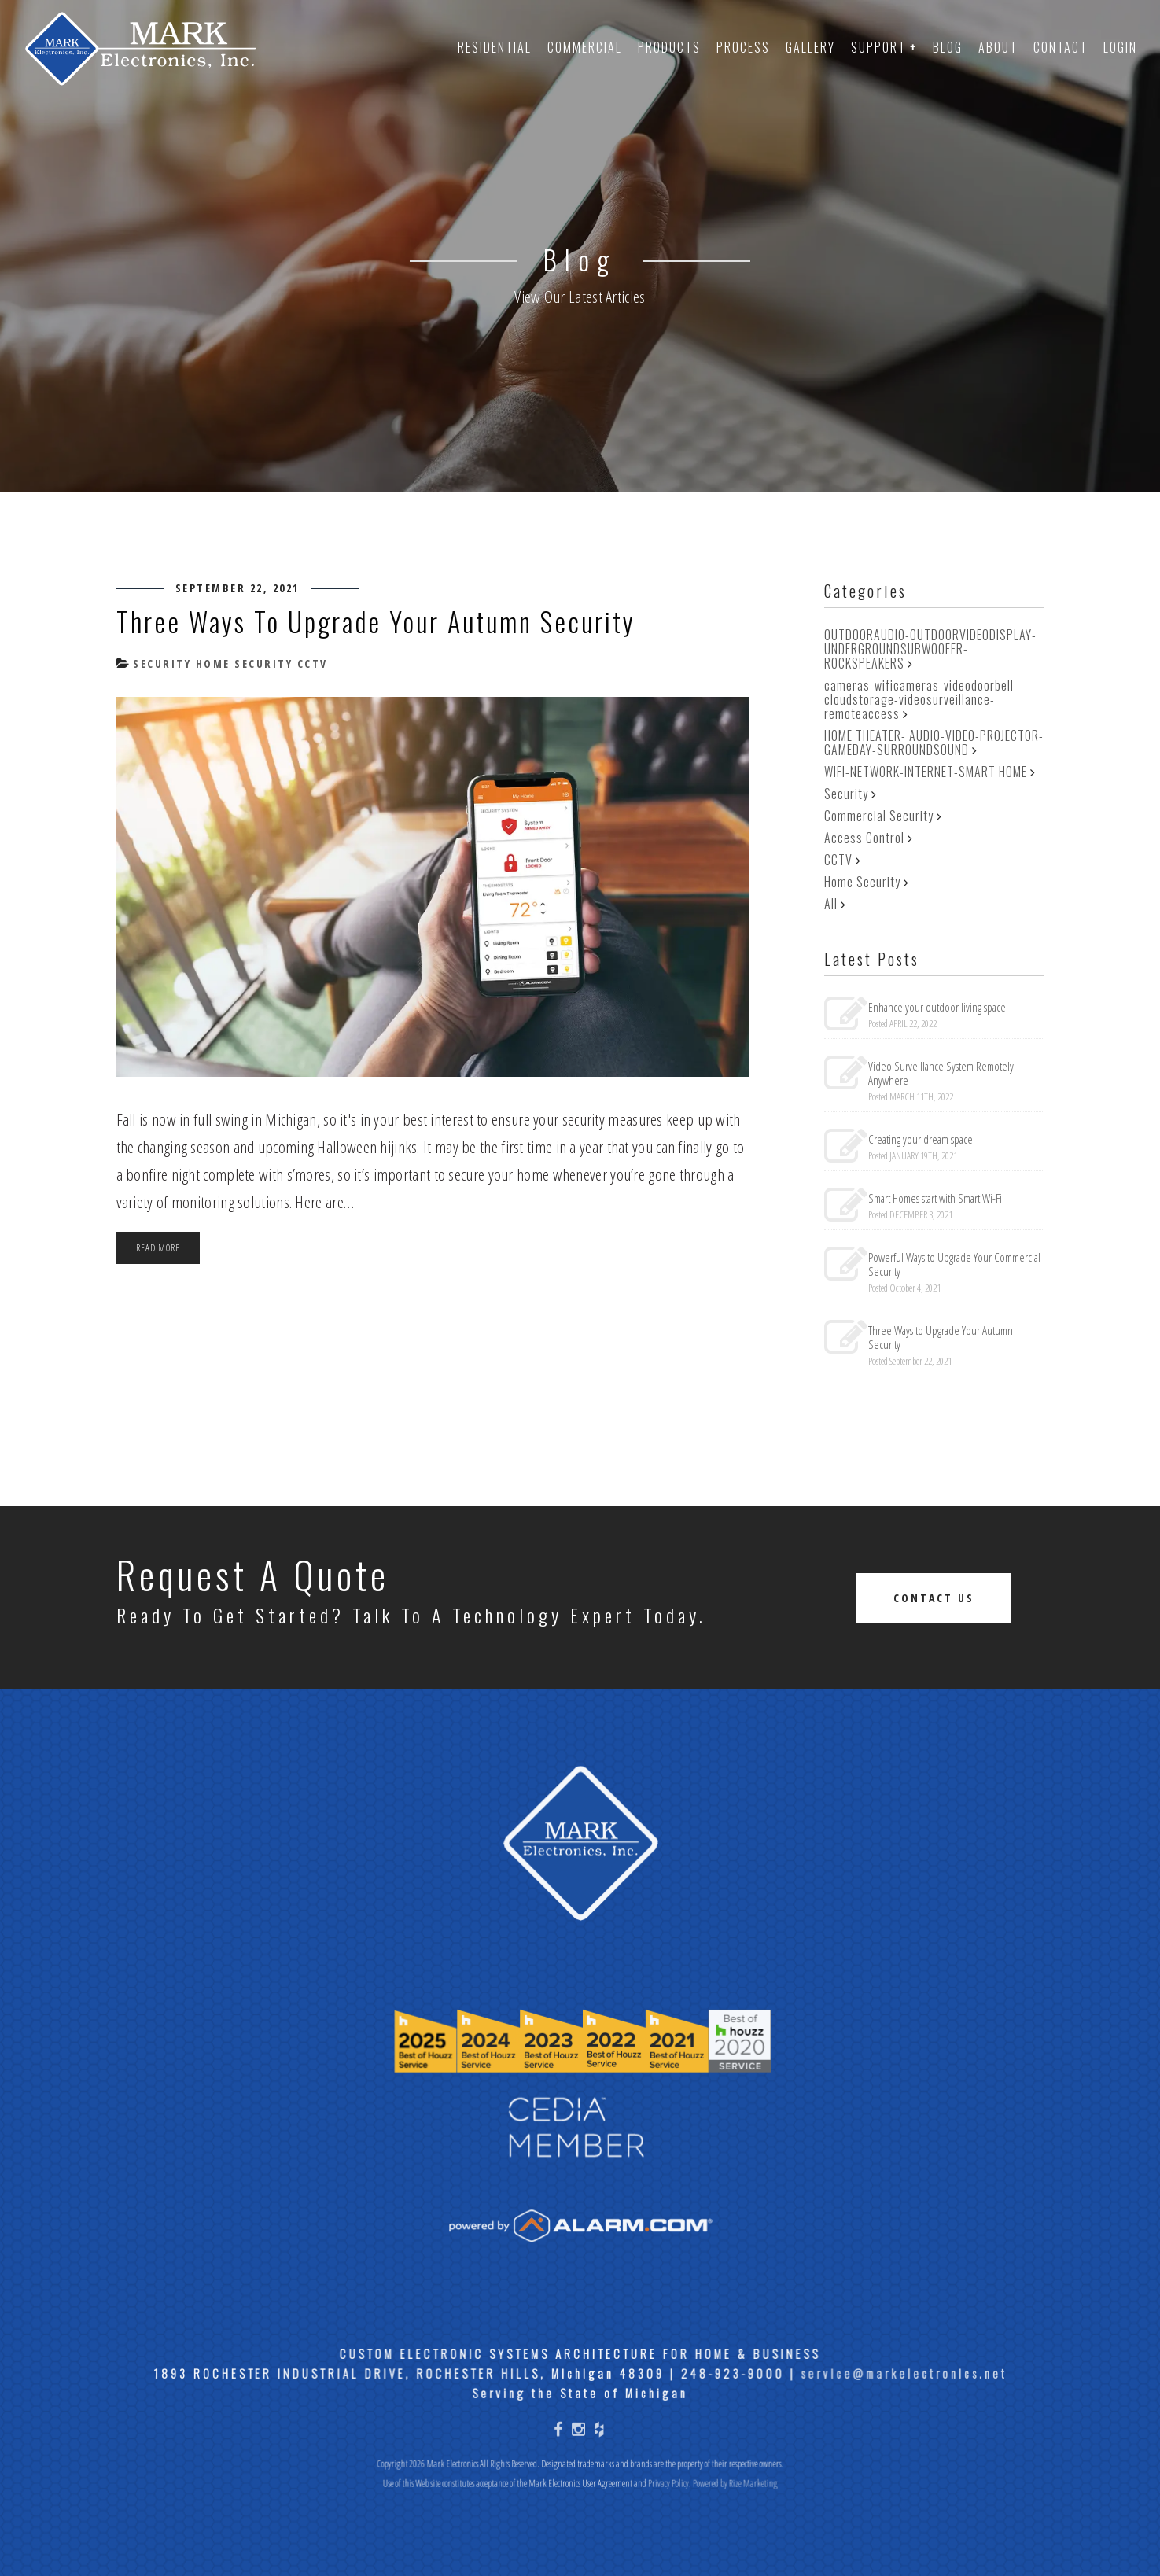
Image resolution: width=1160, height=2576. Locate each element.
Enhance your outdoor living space (937, 1007)
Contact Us (933, 1597)
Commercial (584, 47)
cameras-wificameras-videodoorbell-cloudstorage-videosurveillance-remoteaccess (921, 699)
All (831, 903)
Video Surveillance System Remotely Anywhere (941, 1073)
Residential (495, 47)
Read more (158, 1247)
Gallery (810, 47)
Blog (948, 47)
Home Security (242, 662)
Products (669, 47)
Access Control (864, 837)
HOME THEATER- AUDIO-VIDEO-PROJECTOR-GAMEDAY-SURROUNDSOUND (934, 742)
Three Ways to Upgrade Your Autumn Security (375, 621)
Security (160, 662)
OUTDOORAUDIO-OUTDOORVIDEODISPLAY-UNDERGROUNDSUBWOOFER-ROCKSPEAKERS (930, 649)
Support (884, 47)
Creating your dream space (920, 1139)
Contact (1060, 47)
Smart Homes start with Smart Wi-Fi (935, 1198)
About (998, 47)
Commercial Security (879, 815)
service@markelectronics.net (895, 2422)
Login (1120, 47)
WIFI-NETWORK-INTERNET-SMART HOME (925, 771)
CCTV (310, 662)
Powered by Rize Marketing (731, 2530)
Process (743, 47)
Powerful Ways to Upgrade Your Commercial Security (954, 1264)
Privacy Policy (666, 2530)
